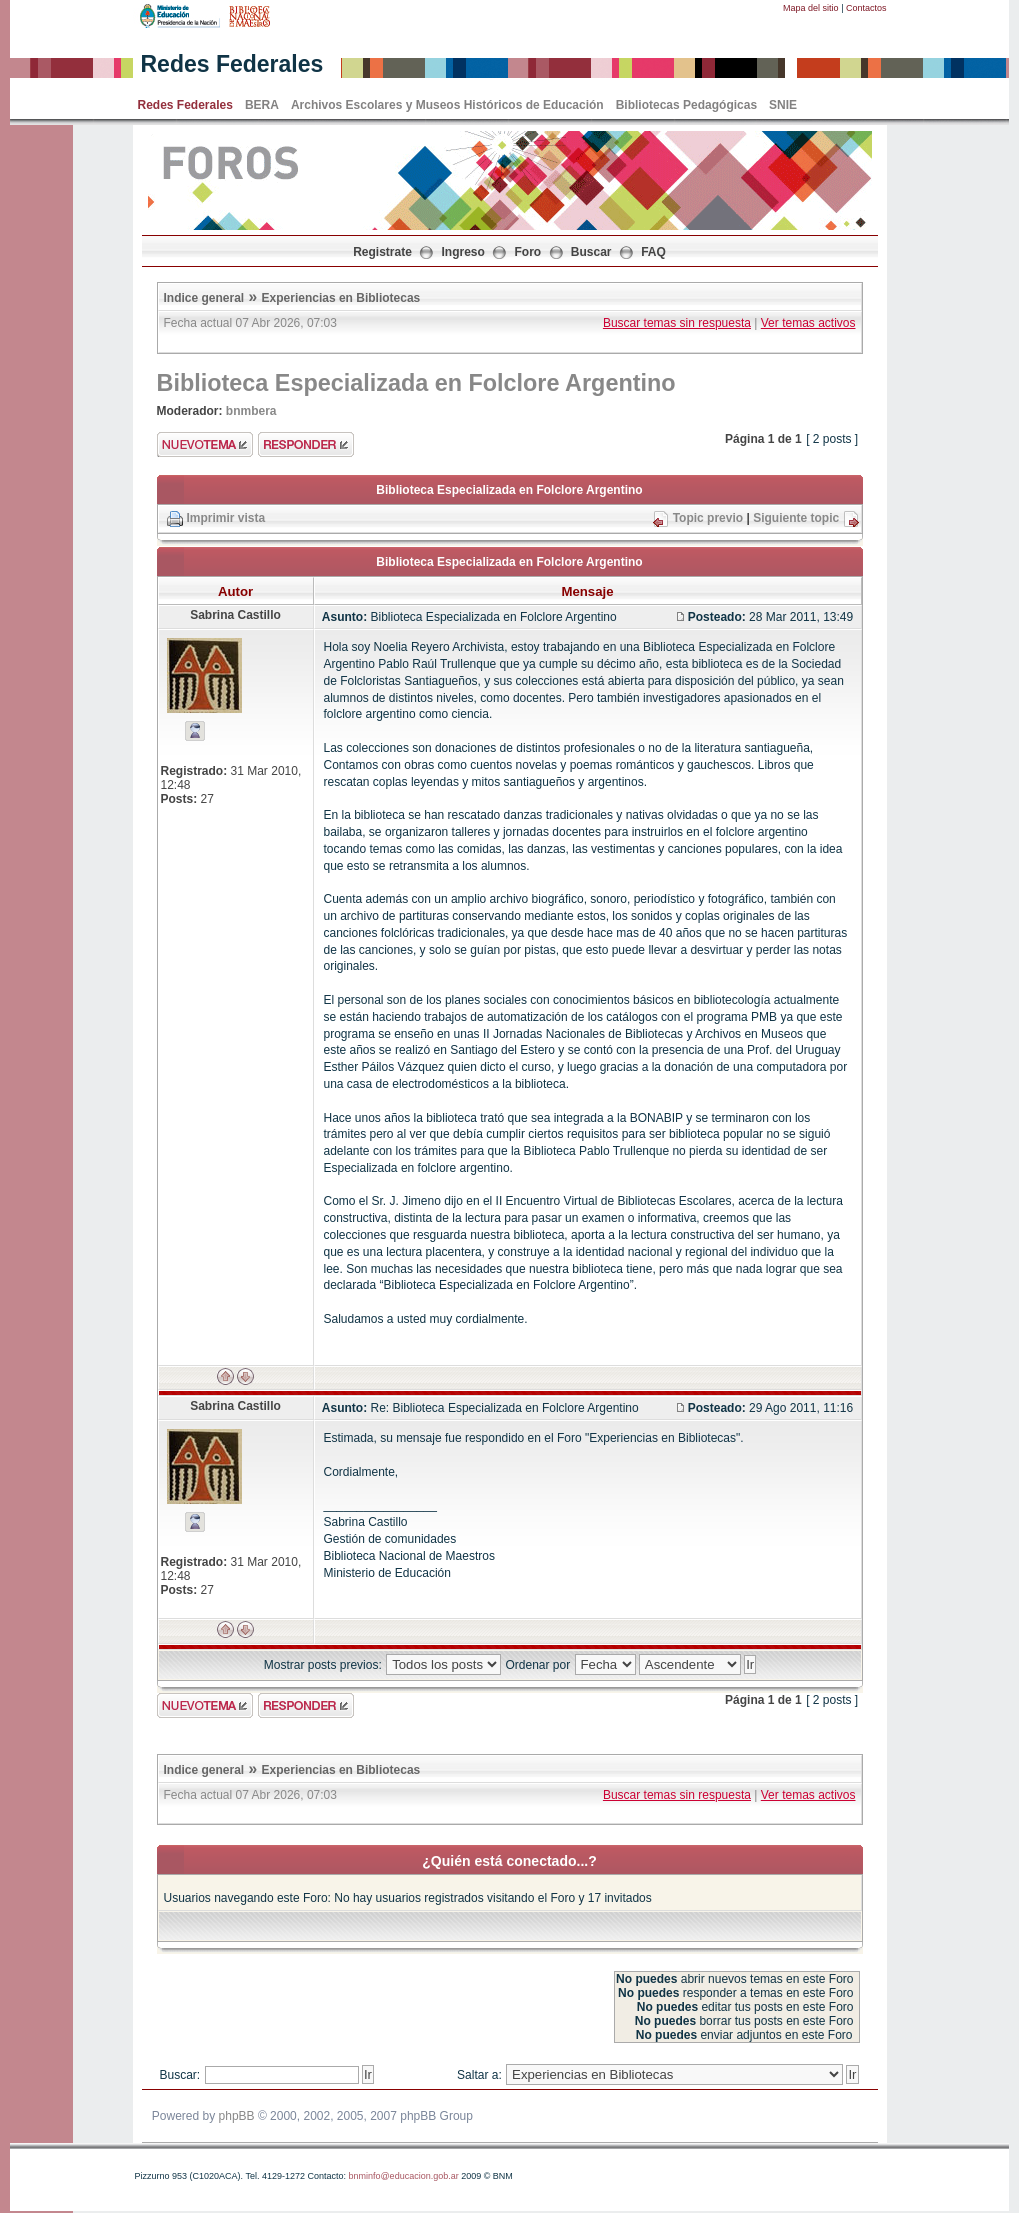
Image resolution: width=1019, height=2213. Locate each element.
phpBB (237, 2116)
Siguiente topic (796, 518)
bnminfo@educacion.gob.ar (403, 2176)
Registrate (382, 252)
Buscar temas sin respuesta (677, 323)
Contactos (866, 8)
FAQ (653, 252)
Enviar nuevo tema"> (205, 444)
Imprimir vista (226, 518)
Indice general (204, 298)
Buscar (591, 252)
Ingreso (463, 252)
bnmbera (251, 411)
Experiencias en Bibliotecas (341, 298)
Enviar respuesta (306, 444)
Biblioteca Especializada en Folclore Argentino (416, 383)
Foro (528, 252)
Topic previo (708, 518)
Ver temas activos (808, 323)
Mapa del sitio (811, 8)
